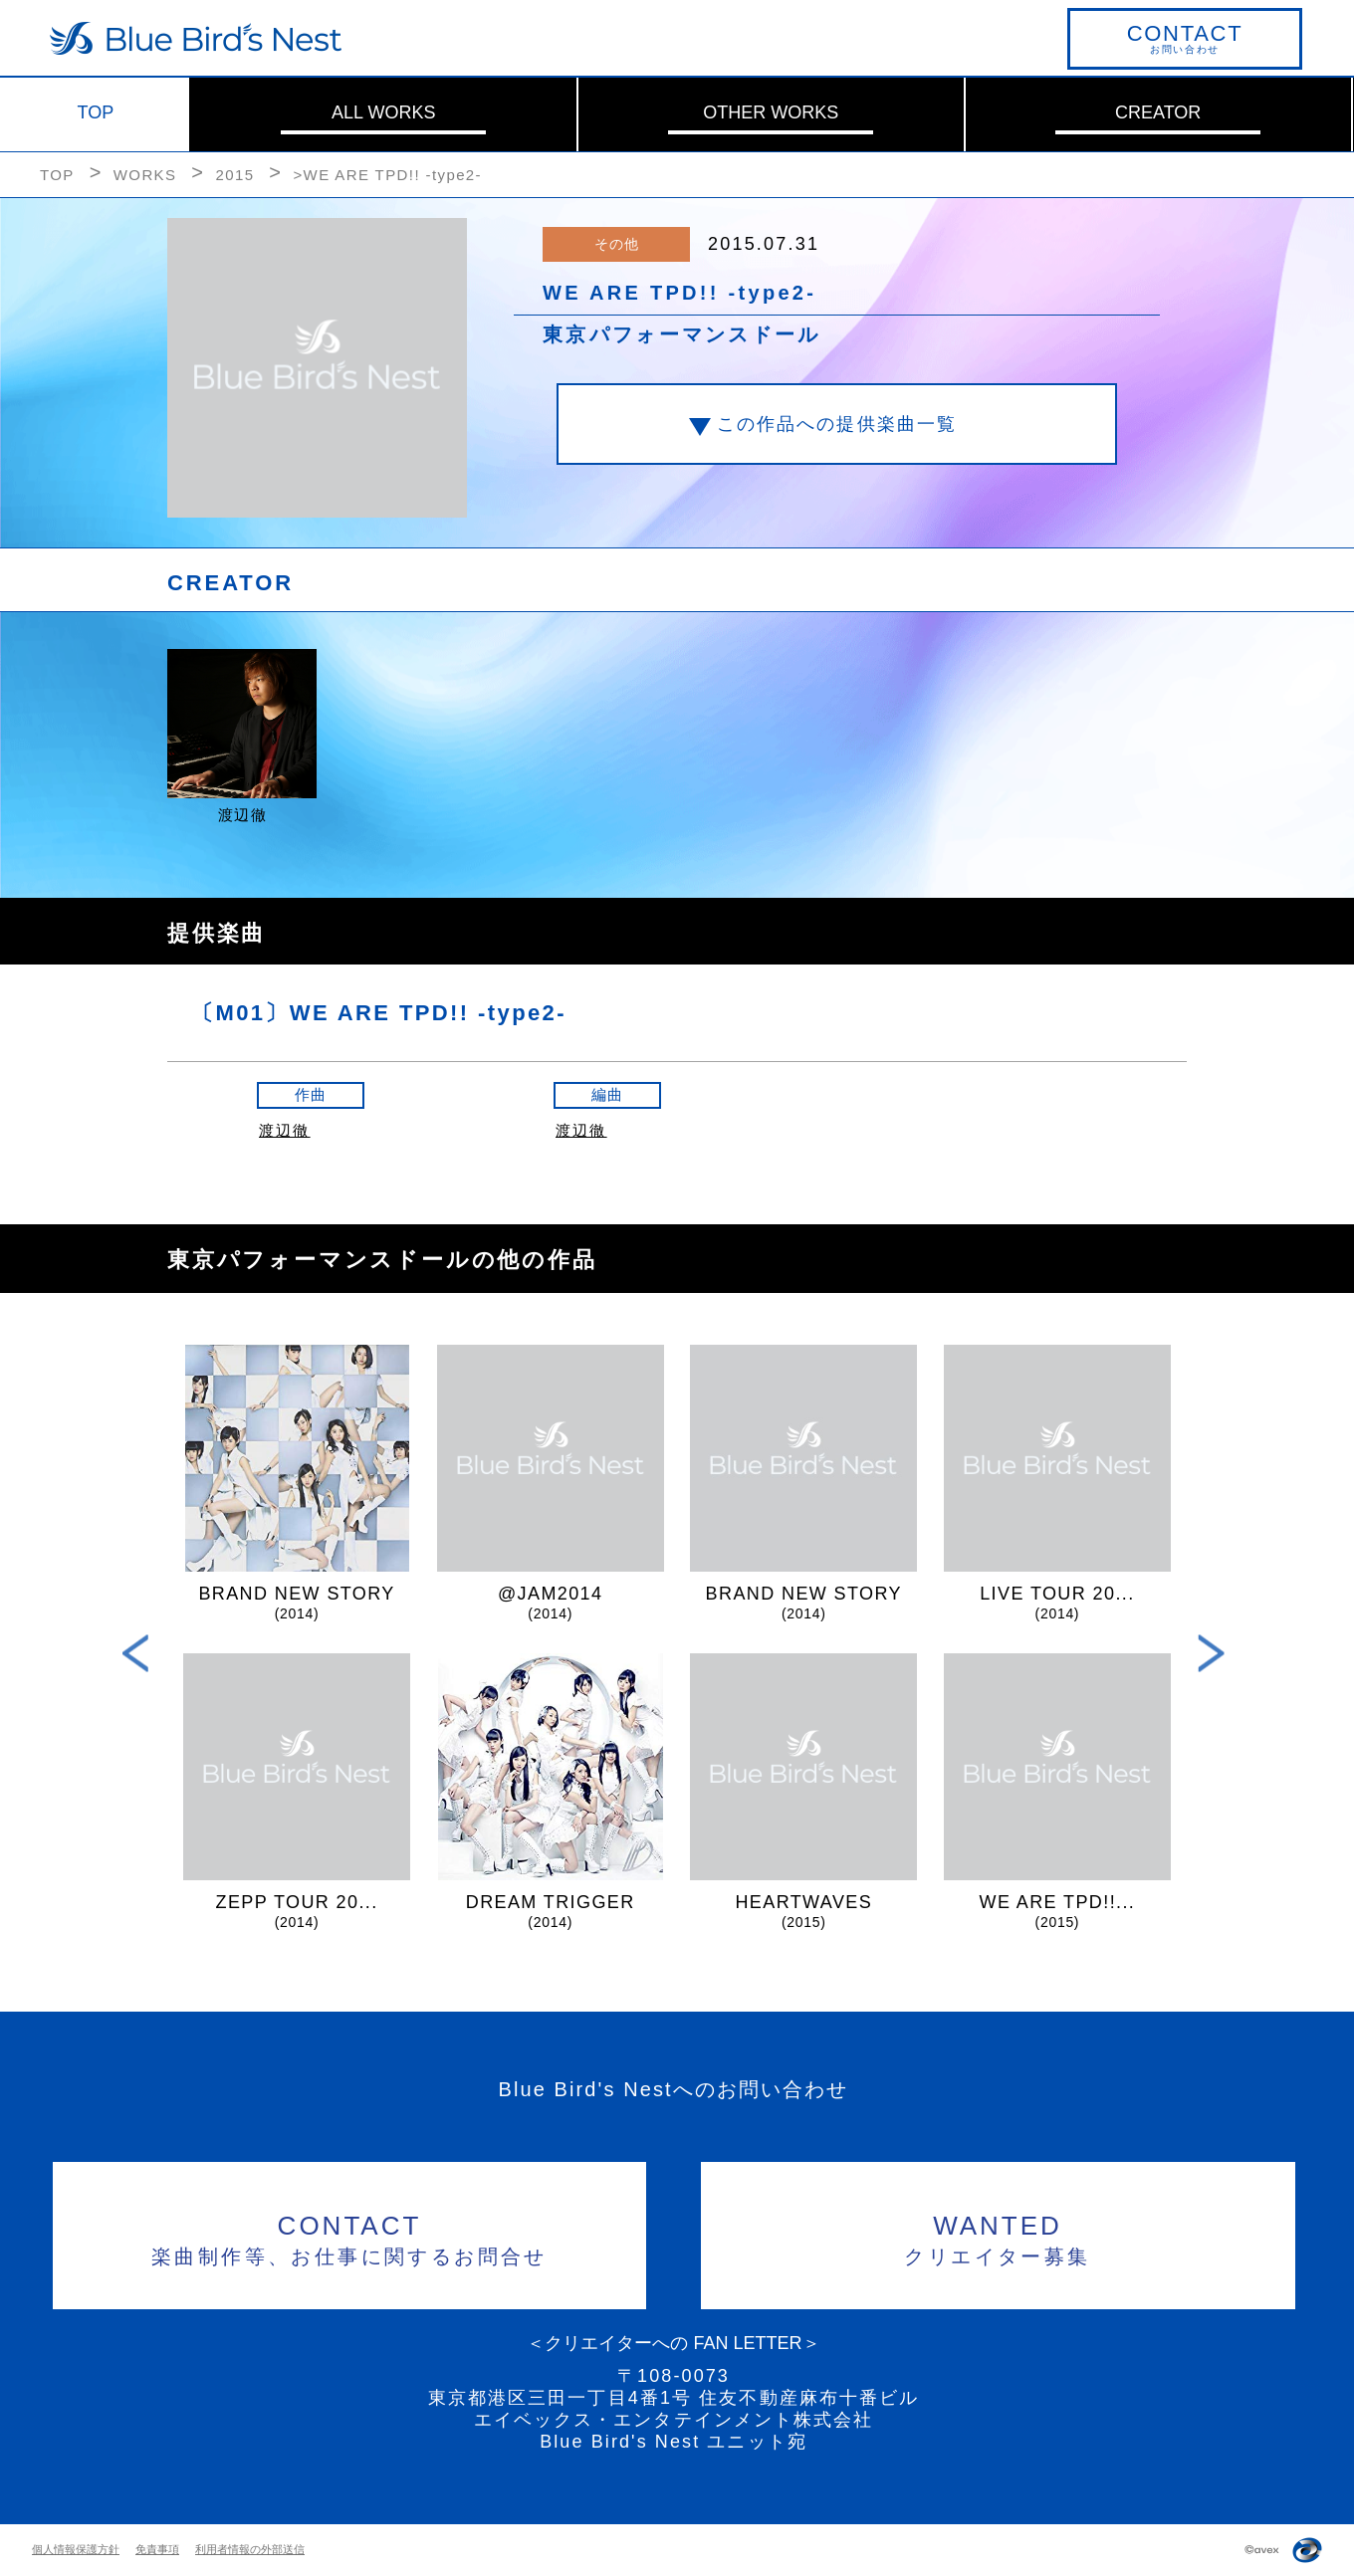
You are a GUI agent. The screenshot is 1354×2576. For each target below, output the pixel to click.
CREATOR (1158, 112)
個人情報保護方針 (75, 2549)
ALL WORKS (383, 112)
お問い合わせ (1184, 38)
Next (1211, 1653)
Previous (135, 1653)
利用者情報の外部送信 (250, 2549)
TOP (96, 112)
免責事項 (157, 2549)
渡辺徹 (285, 1130)
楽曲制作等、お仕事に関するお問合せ (350, 2237)
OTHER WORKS (770, 112)
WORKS (145, 174)
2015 (234, 174)
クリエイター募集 (998, 2237)
